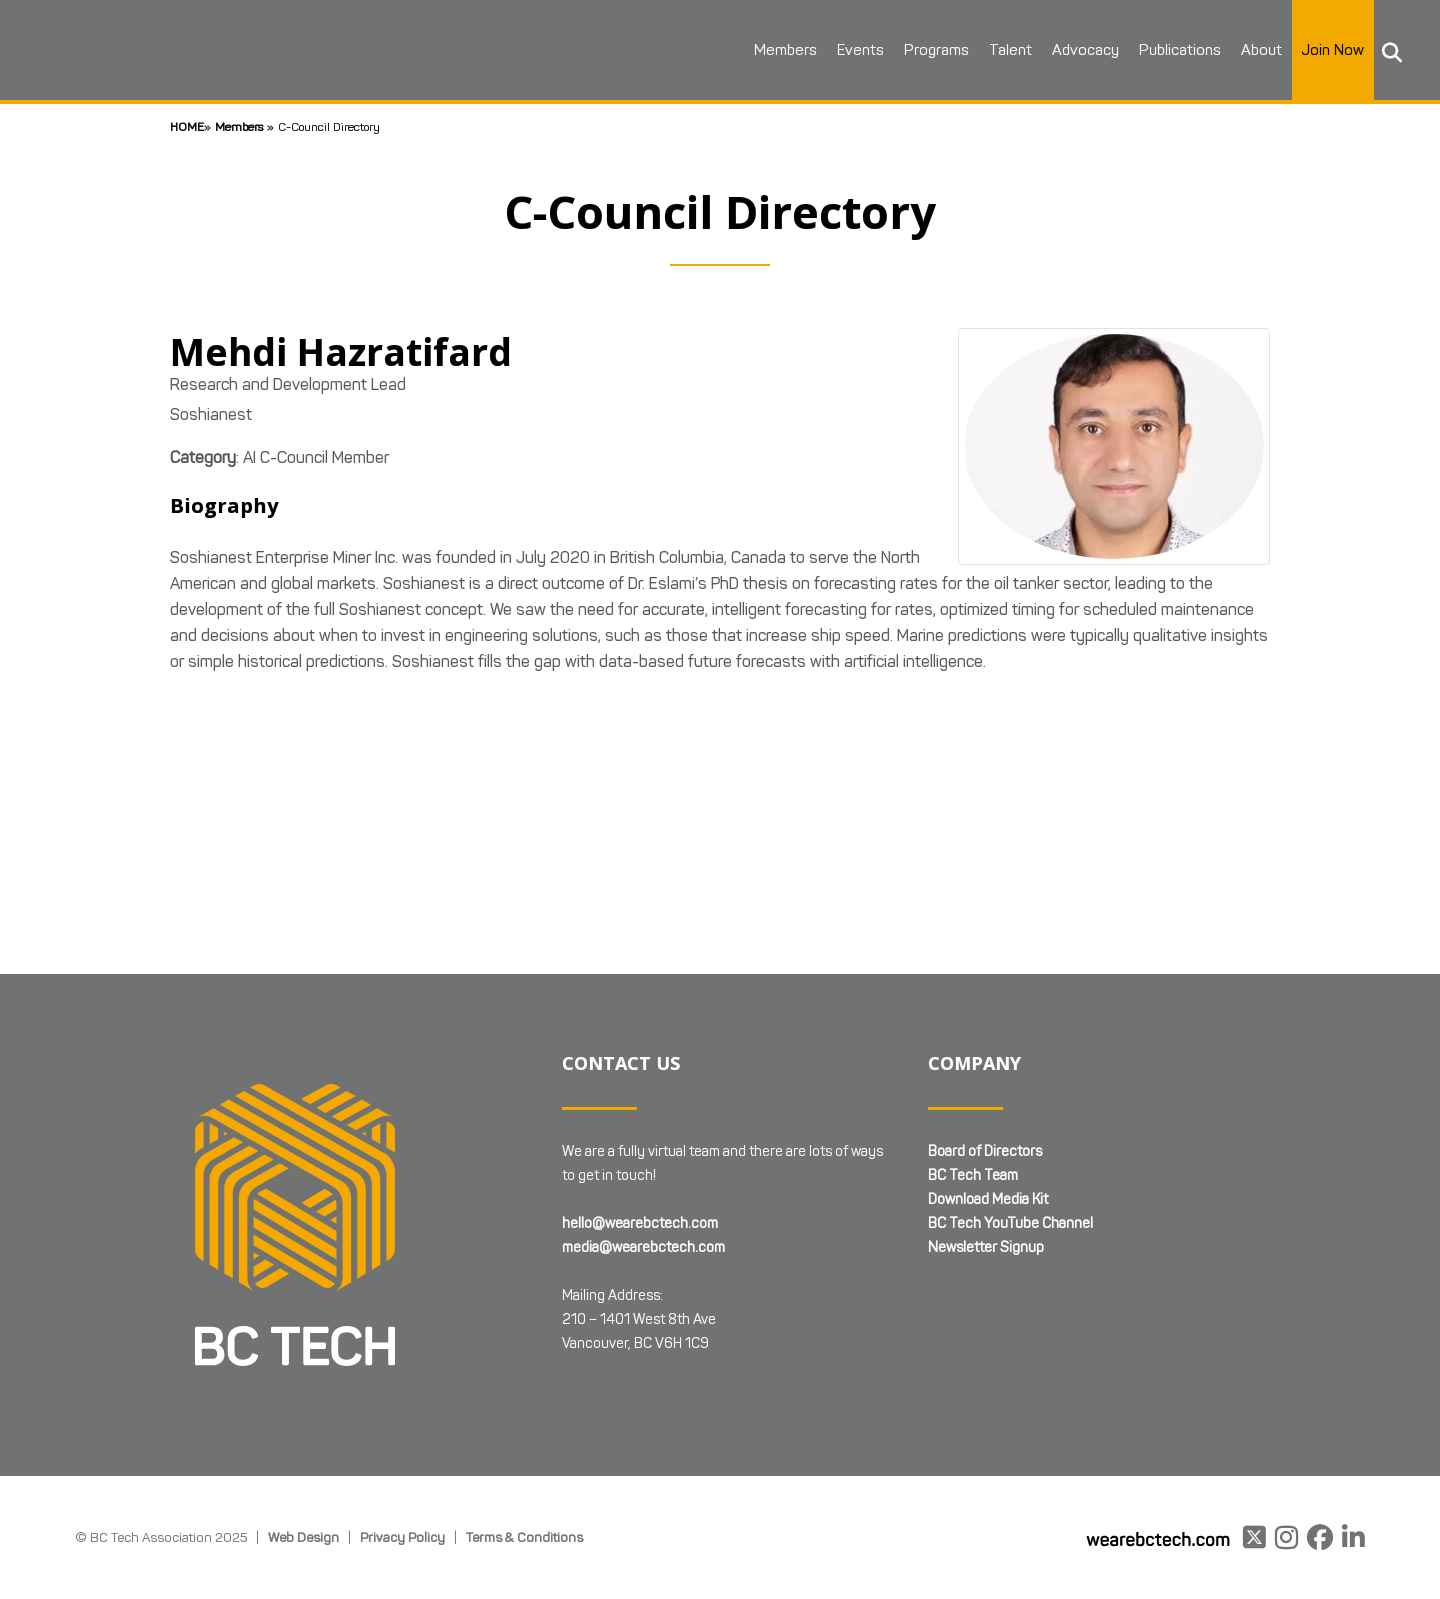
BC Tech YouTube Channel (1010, 1223)
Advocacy (1078, 50)
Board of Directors (985, 1151)
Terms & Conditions (524, 1537)
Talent (1003, 50)
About (1254, 50)
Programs (929, 50)
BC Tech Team (973, 1175)
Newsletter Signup (986, 1247)
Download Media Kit (988, 1199)
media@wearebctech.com (643, 1247)
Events (853, 50)
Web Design (303, 1537)
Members (778, 50)
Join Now (1326, 50)
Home (187, 126)
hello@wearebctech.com (640, 1223)
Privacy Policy (402, 1537)
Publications (1173, 50)
